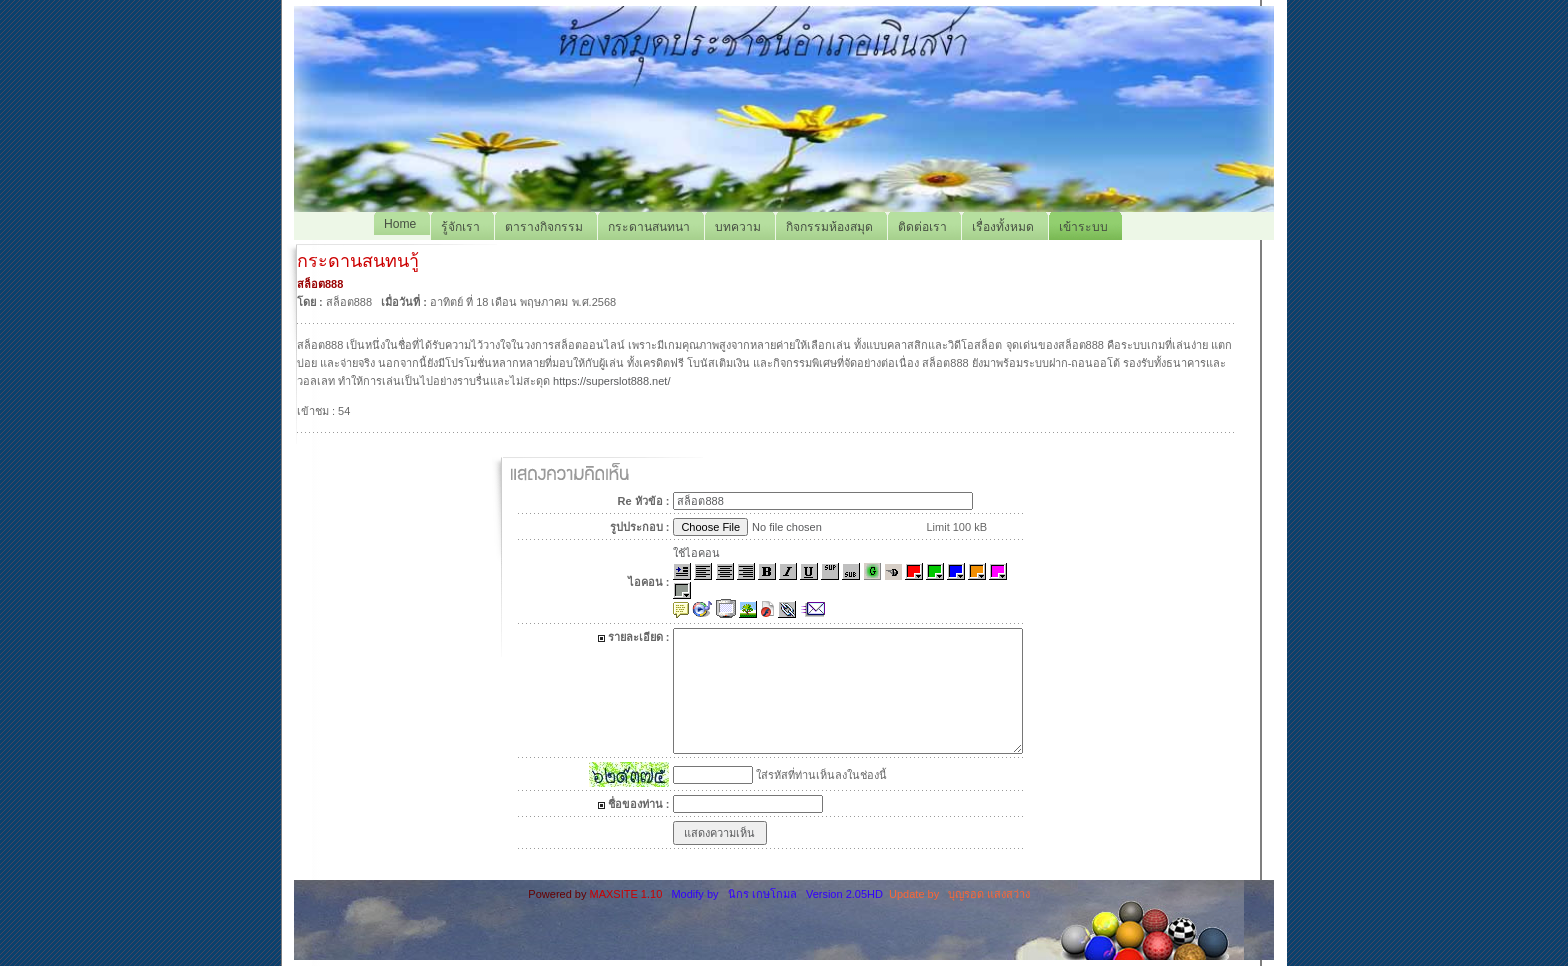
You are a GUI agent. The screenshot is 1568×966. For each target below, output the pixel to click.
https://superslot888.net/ (611, 381)
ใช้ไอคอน (696, 553)
